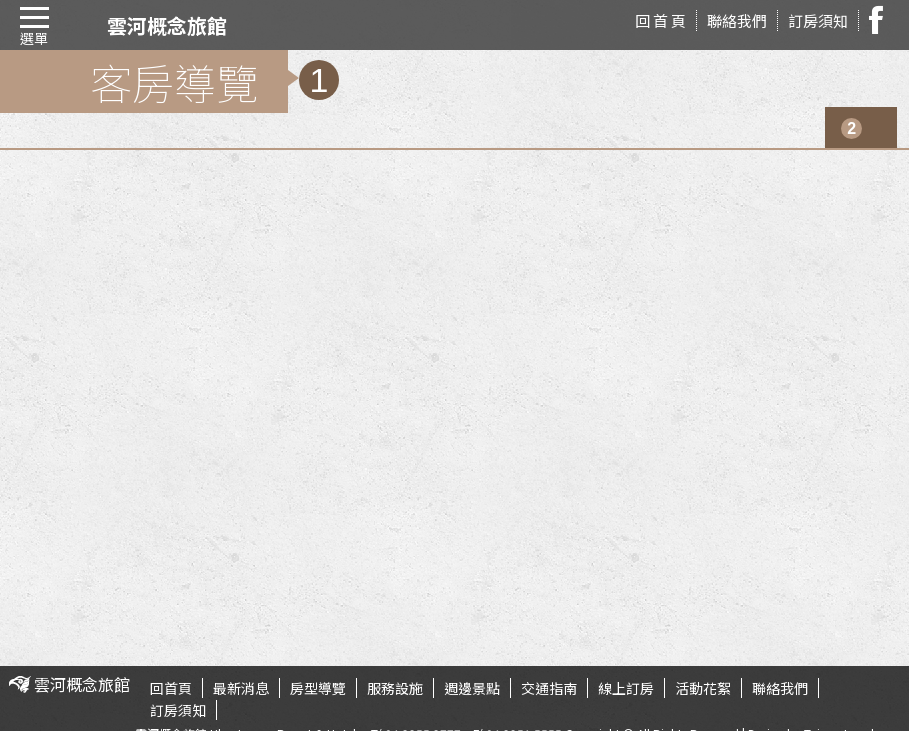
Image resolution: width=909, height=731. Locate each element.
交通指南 (549, 688)
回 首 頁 (660, 20)
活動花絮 (703, 688)
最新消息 (241, 688)
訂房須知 (818, 20)
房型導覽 (318, 688)
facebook (881, 19)
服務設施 (395, 688)
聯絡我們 (737, 20)
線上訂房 (626, 688)
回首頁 (171, 688)
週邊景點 (472, 688)
